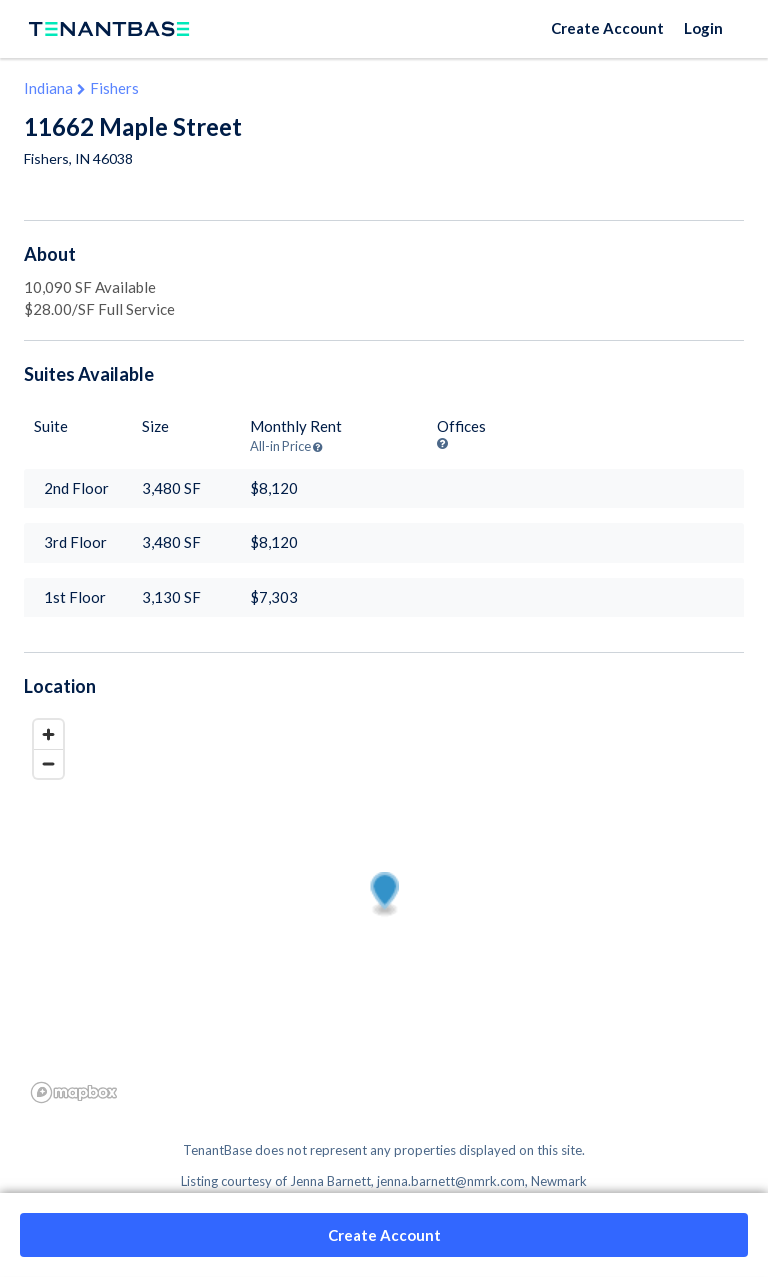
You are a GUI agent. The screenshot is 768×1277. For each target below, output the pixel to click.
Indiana (48, 88)
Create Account (607, 28)
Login (703, 28)
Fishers (114, 88)
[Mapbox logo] (74, 1092)
